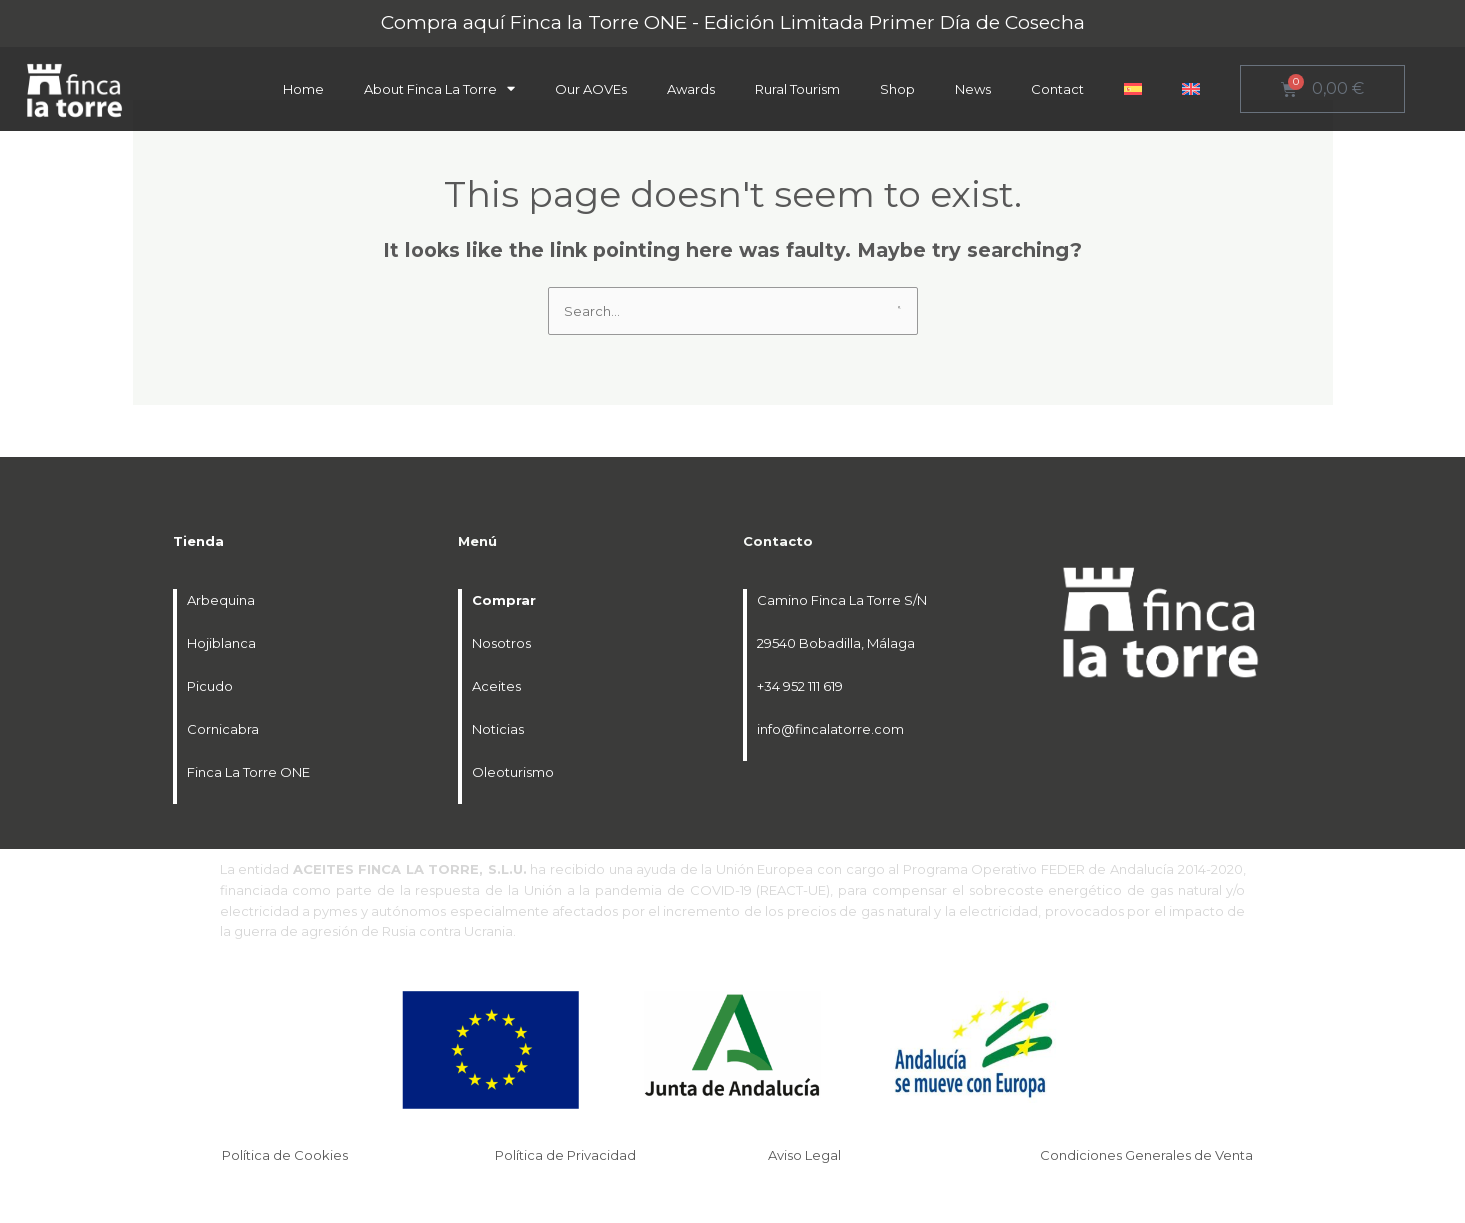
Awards (691, 89)
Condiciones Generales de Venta (1148, 1155)
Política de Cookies (286, 1155)
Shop (897, 89)
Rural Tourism (797, 89)
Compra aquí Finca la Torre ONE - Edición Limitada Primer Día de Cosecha (733, 22)
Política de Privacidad (567, 1155)
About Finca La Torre (439, 88)
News (973, 89)
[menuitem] (1133, 89)
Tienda (198, 541)
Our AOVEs (591, 89)
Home (303, 89)
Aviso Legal (806, 1155)
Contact (1057, 89)
